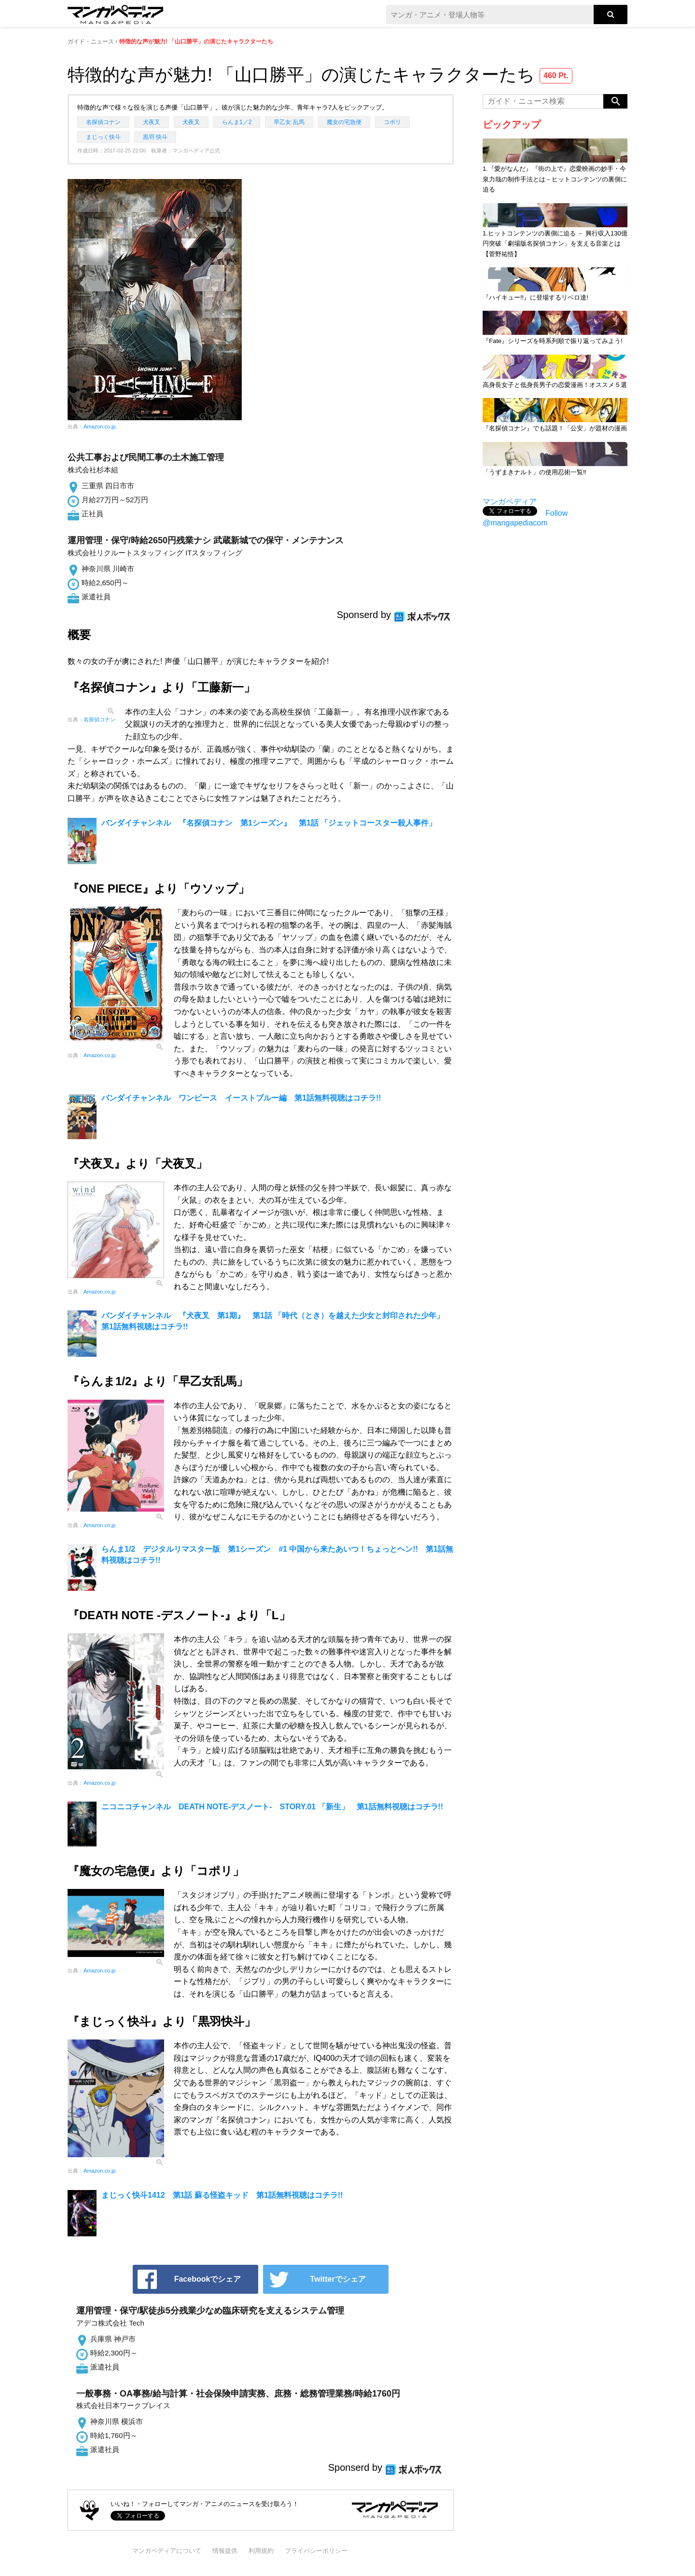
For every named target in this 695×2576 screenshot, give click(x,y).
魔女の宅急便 (344, 122)
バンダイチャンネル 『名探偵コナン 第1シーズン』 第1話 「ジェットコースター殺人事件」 (268, 823)
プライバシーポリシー (316, 2550)
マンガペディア (510, 501)
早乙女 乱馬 (289, 122)
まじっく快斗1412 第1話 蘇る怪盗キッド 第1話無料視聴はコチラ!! (222, 2195)
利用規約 (261, 2550)
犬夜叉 (151, 122)
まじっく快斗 (103, 137)
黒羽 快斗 (155, 137)
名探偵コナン (103, 122)
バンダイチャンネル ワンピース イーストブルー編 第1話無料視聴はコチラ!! (241, 1098)
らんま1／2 (236, 122)
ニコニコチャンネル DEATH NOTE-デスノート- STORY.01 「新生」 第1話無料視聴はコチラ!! (272, 1807)
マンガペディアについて (166, 2550)
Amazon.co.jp (99, 426)
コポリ (392, 122)
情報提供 (224, 2550)
